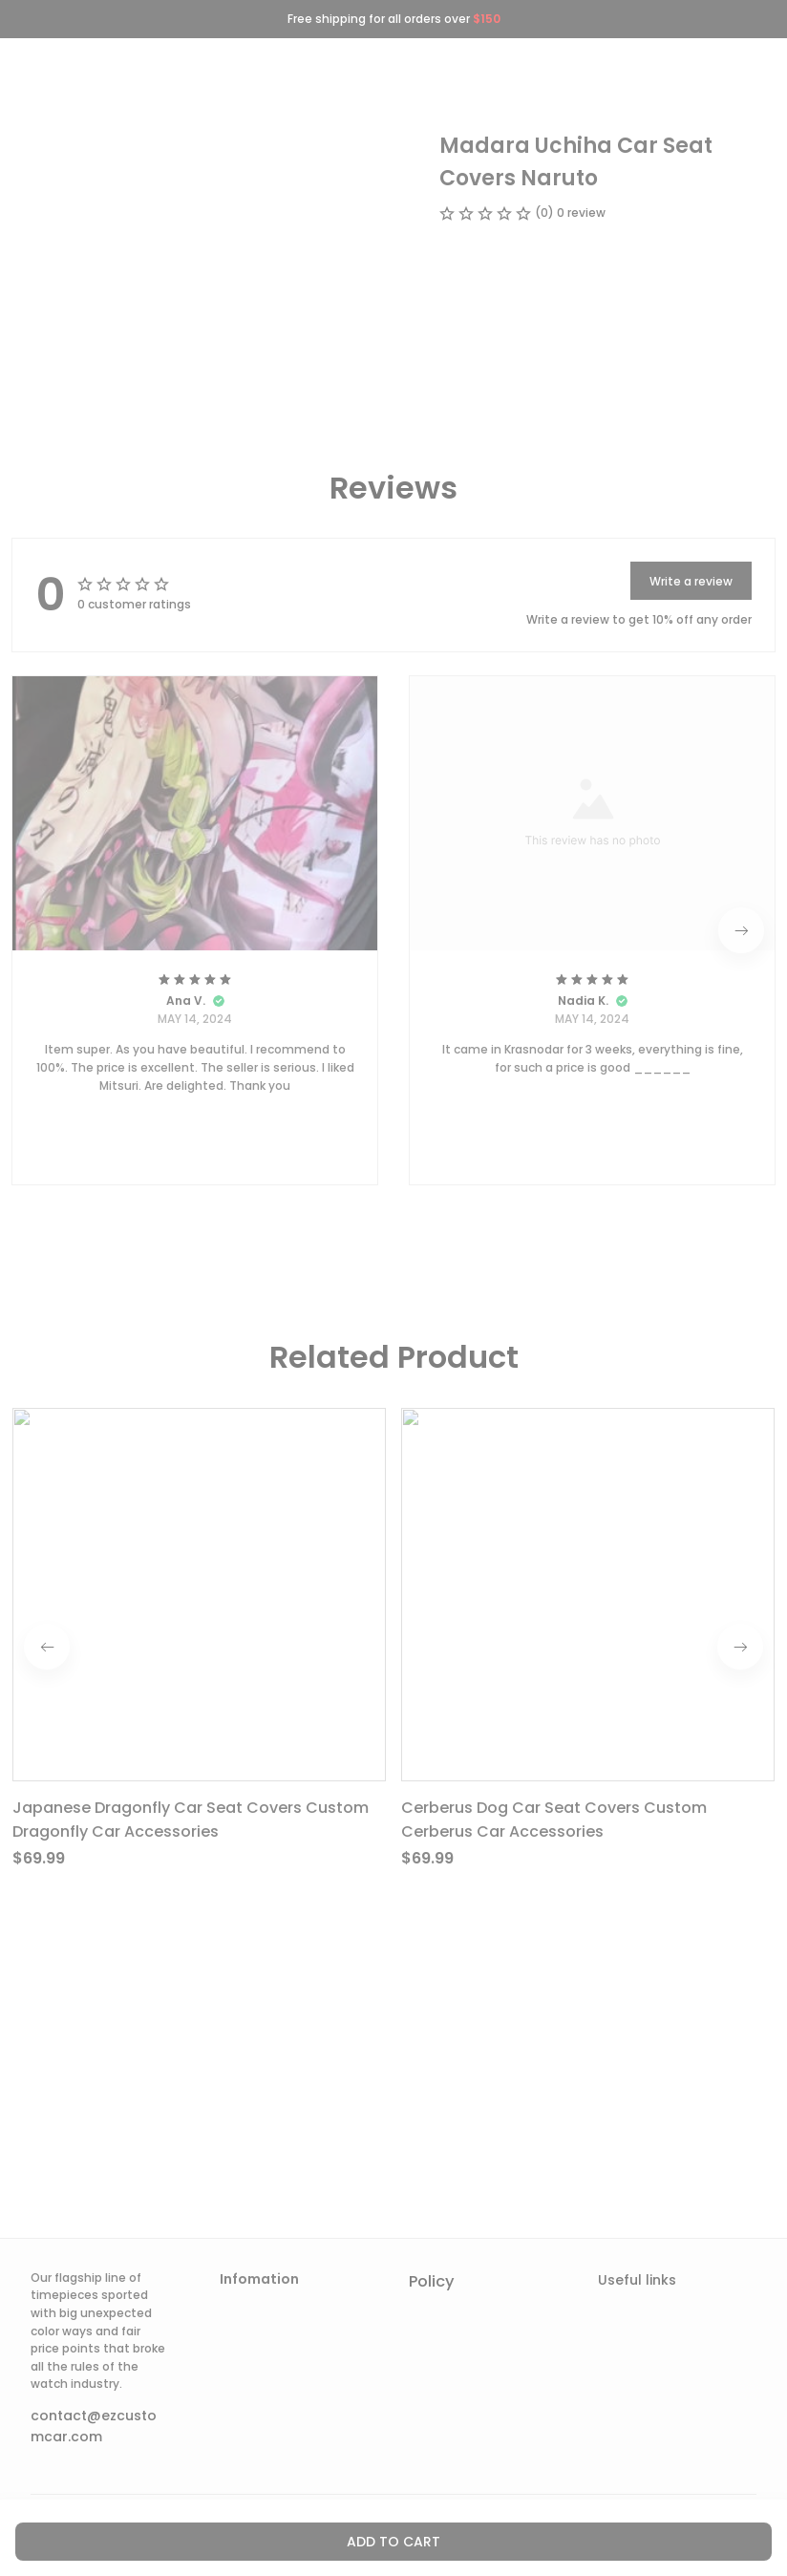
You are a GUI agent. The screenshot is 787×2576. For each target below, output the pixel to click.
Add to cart (393, 2541)
